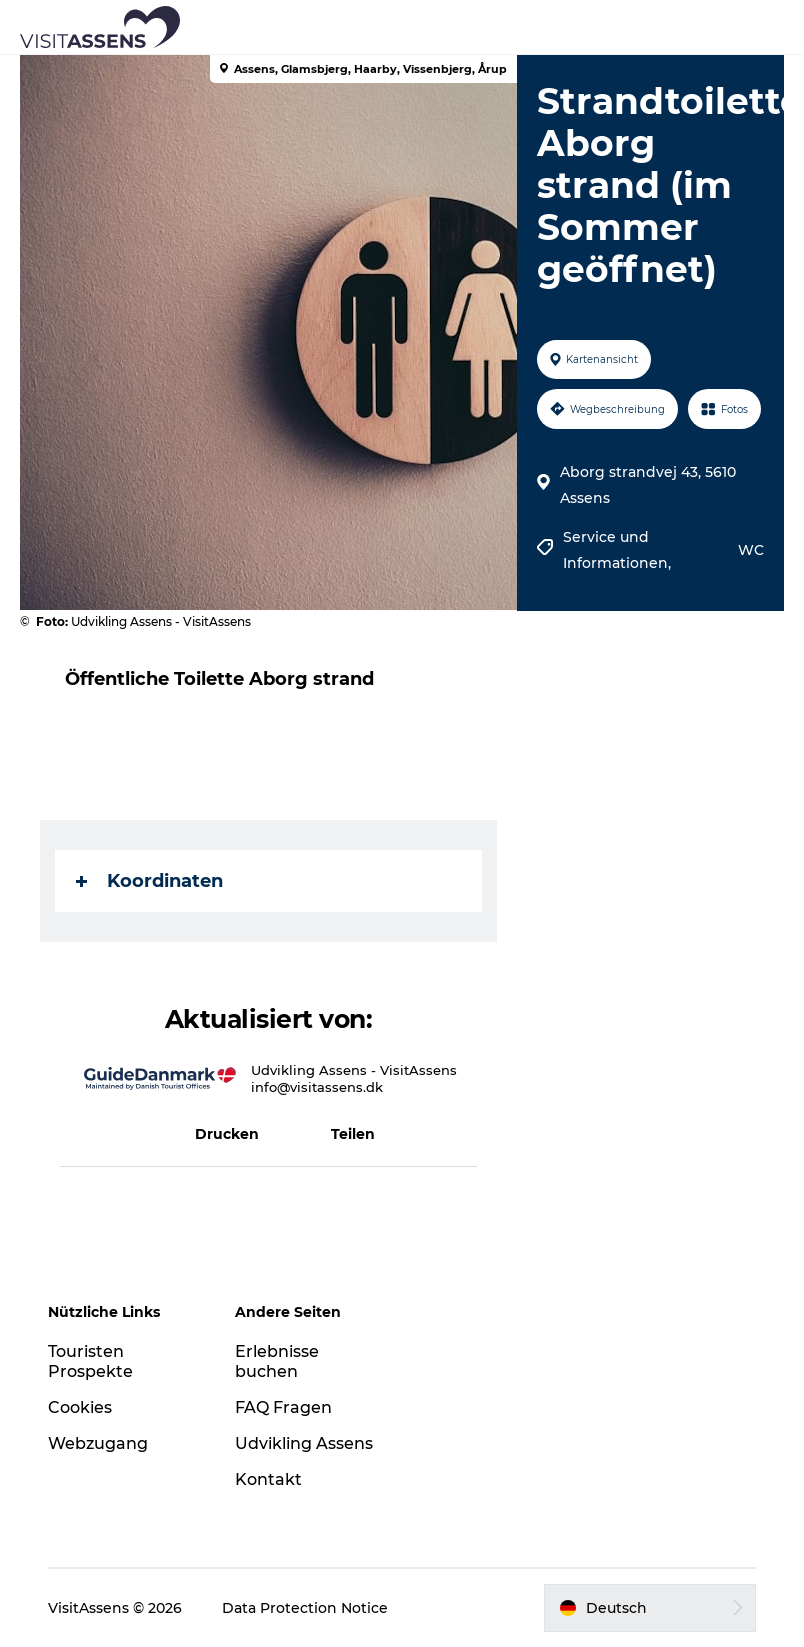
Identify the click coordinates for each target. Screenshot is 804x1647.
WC (751, 550)
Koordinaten (149, 881)
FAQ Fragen (283, 1407)
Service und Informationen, (619, 550)
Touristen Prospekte (90, 1362)
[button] (492, 27)
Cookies (80, 1407)
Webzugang (98, 1443)
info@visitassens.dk (317, 1087)
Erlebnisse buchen (277, 1362)
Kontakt (268, 1479)
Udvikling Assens (304, 1443)
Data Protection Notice (305, 1608)
